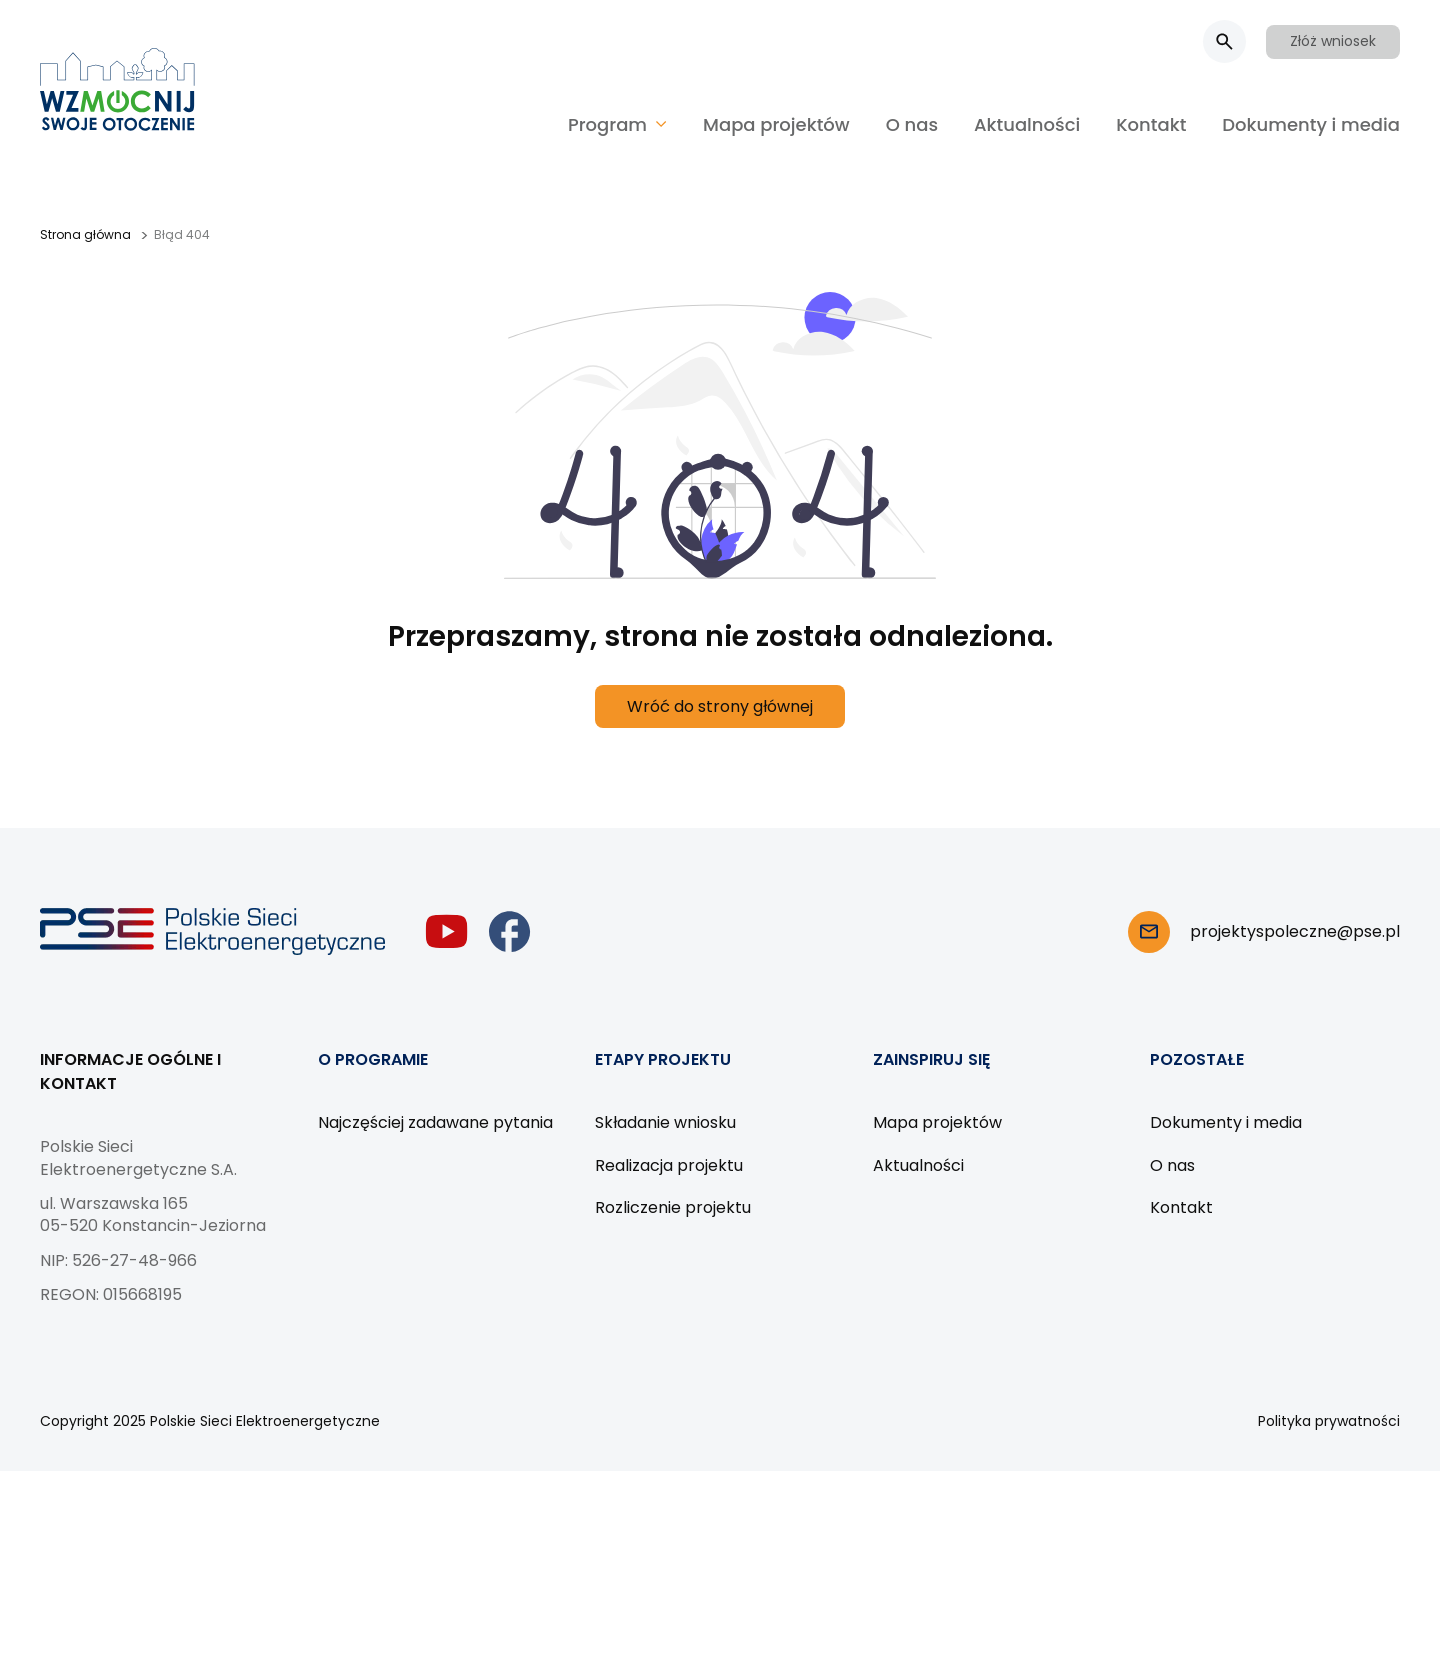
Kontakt (1151, 124)
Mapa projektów (776, 124)
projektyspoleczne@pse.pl (1295, 931)
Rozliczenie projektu (673, 1207)
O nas (912, 124)
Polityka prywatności (1329, 1421)
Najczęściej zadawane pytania (435, 1122)
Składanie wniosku (665, 1122)
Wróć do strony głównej (720, 706)
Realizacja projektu (669, 1165)
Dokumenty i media (1311, 124)
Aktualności (1027, 124)
